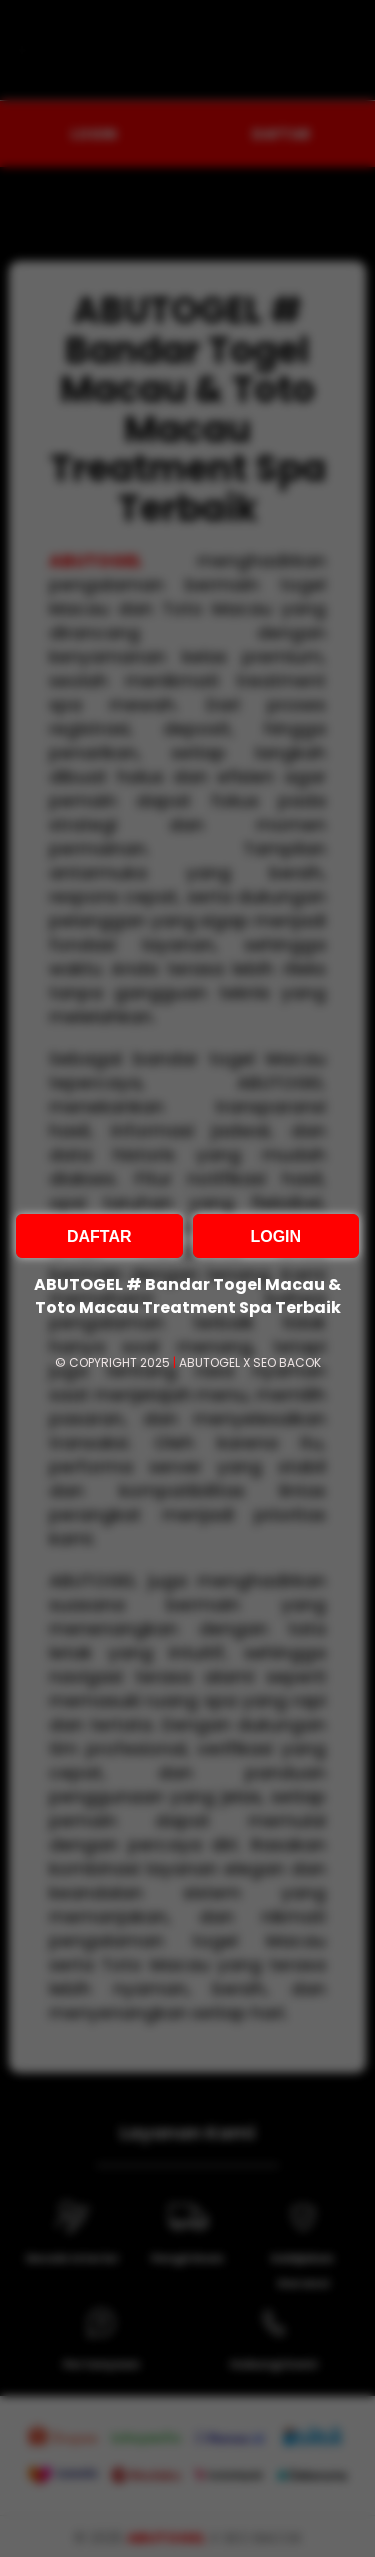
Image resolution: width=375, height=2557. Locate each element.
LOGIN (275, 1236)
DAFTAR (99, 1236)
